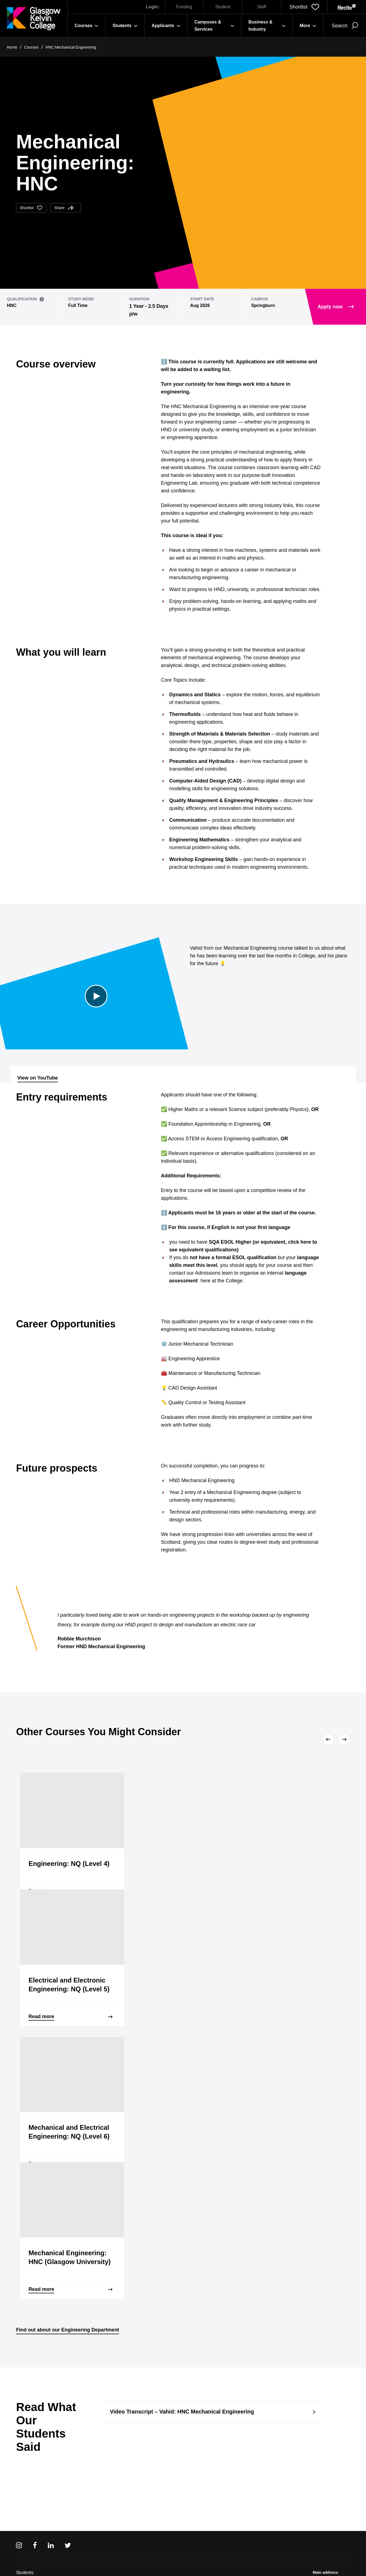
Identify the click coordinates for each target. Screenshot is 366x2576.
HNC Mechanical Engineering (71, 47)
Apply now (336, 306)
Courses (31, 47)
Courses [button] (86, 26)
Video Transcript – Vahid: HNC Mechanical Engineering (182, 2412)
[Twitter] (68, 2545)
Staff (261, 6)
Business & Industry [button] (266, 25)
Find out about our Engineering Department (67, 2330)
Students (24, 2572)
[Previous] (329, 1739)
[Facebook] (35, 2545)
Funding (184, 6)
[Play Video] (96, 996)
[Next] (343, 1739)
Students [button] (124, 26)
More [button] (308, 26)
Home (12, 47)
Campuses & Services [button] (214, 25)
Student (222, 6)
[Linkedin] (51, 2545)
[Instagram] (19, 2545)
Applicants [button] (166, 26)
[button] (304, 7)
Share (64, 208)
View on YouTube (37, 1078)
